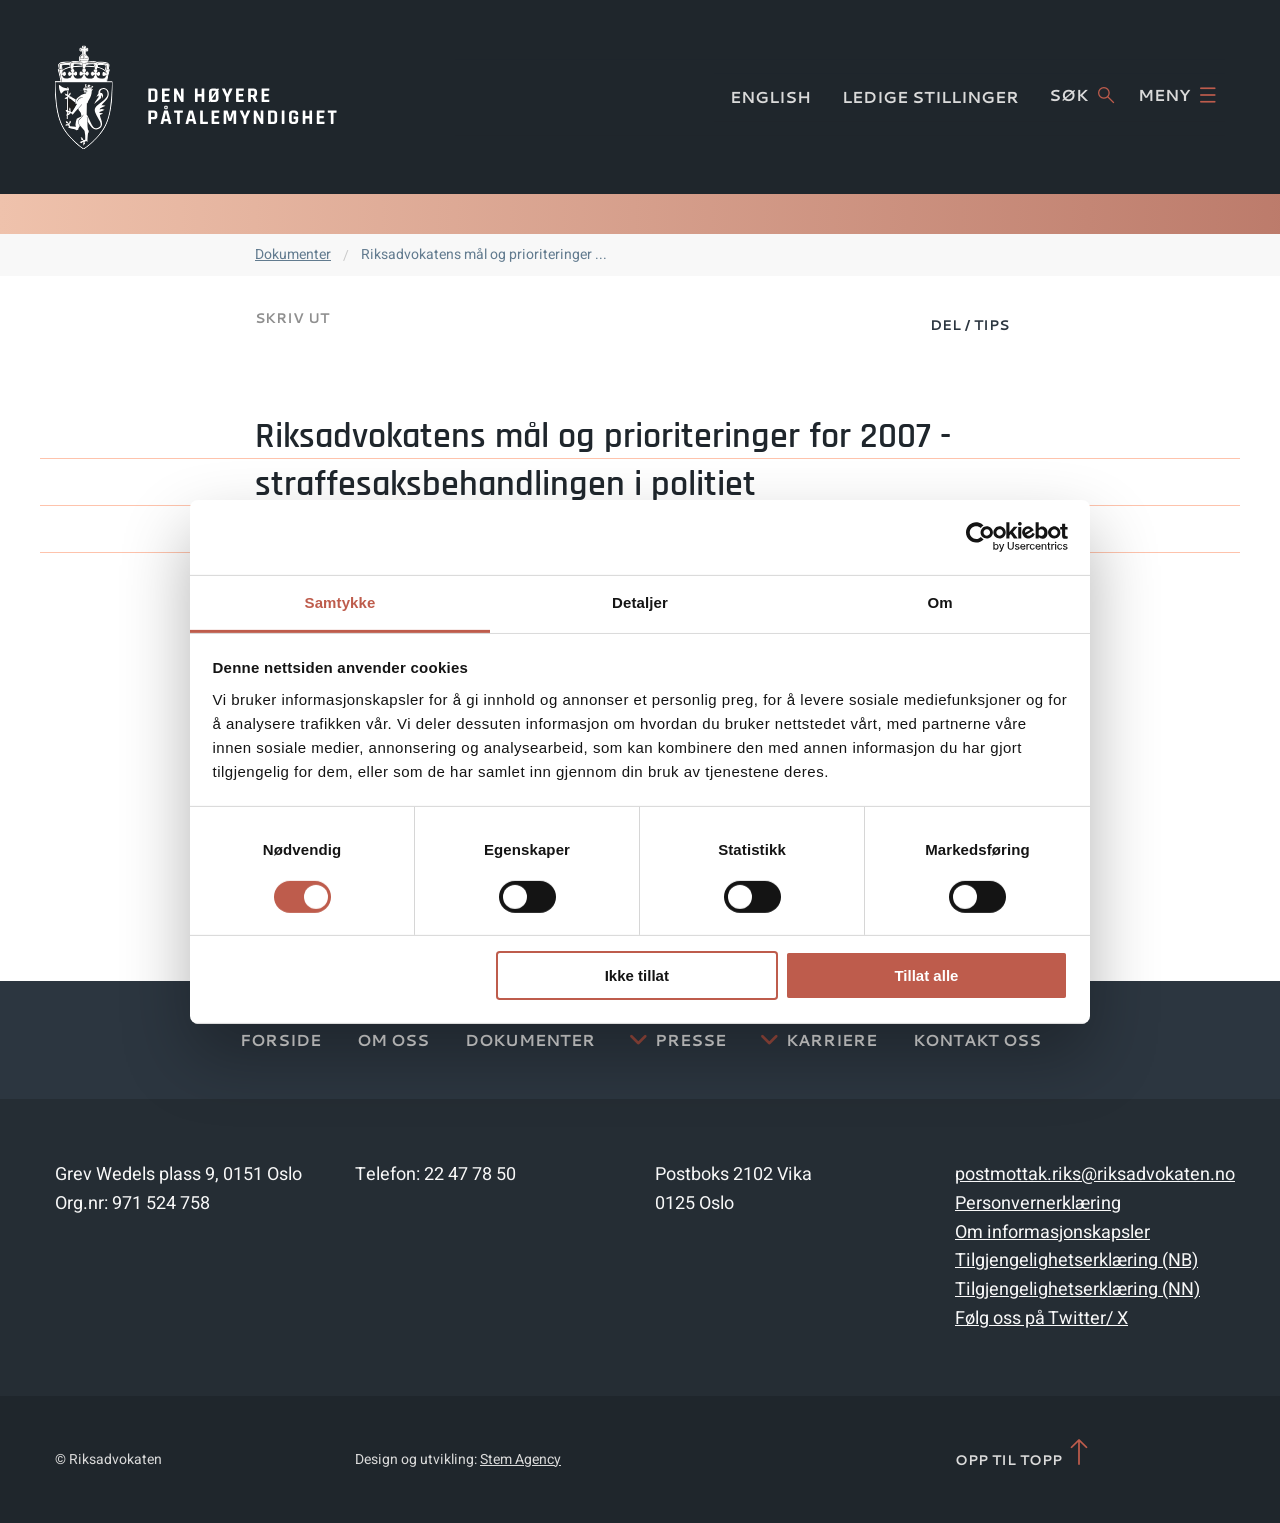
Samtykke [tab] (340, 601)
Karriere (831, 1039)
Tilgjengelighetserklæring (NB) (1076, 1260)
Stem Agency (520, 1459)
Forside (280, 1039)
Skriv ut (292, 318)
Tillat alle (926, 975)
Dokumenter (293, 254)
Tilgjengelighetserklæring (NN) (1077, 1289)
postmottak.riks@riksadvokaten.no (1095, 1174)
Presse (690, 1039)
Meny (1177, 95)
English (770, 96)
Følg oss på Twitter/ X (1041, 1318)
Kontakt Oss (977, 1039)
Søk (1081, 95)
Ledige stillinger (930, 96)
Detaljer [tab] (640, 601)
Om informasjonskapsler (1052, 1232)
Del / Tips (969, 325)
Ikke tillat (637, 975)
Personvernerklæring (1038, 1203)
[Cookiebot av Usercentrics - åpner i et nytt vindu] (980, 537)
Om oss (393, 1039)
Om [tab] (939, 601)
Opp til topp (1023, 1453)
